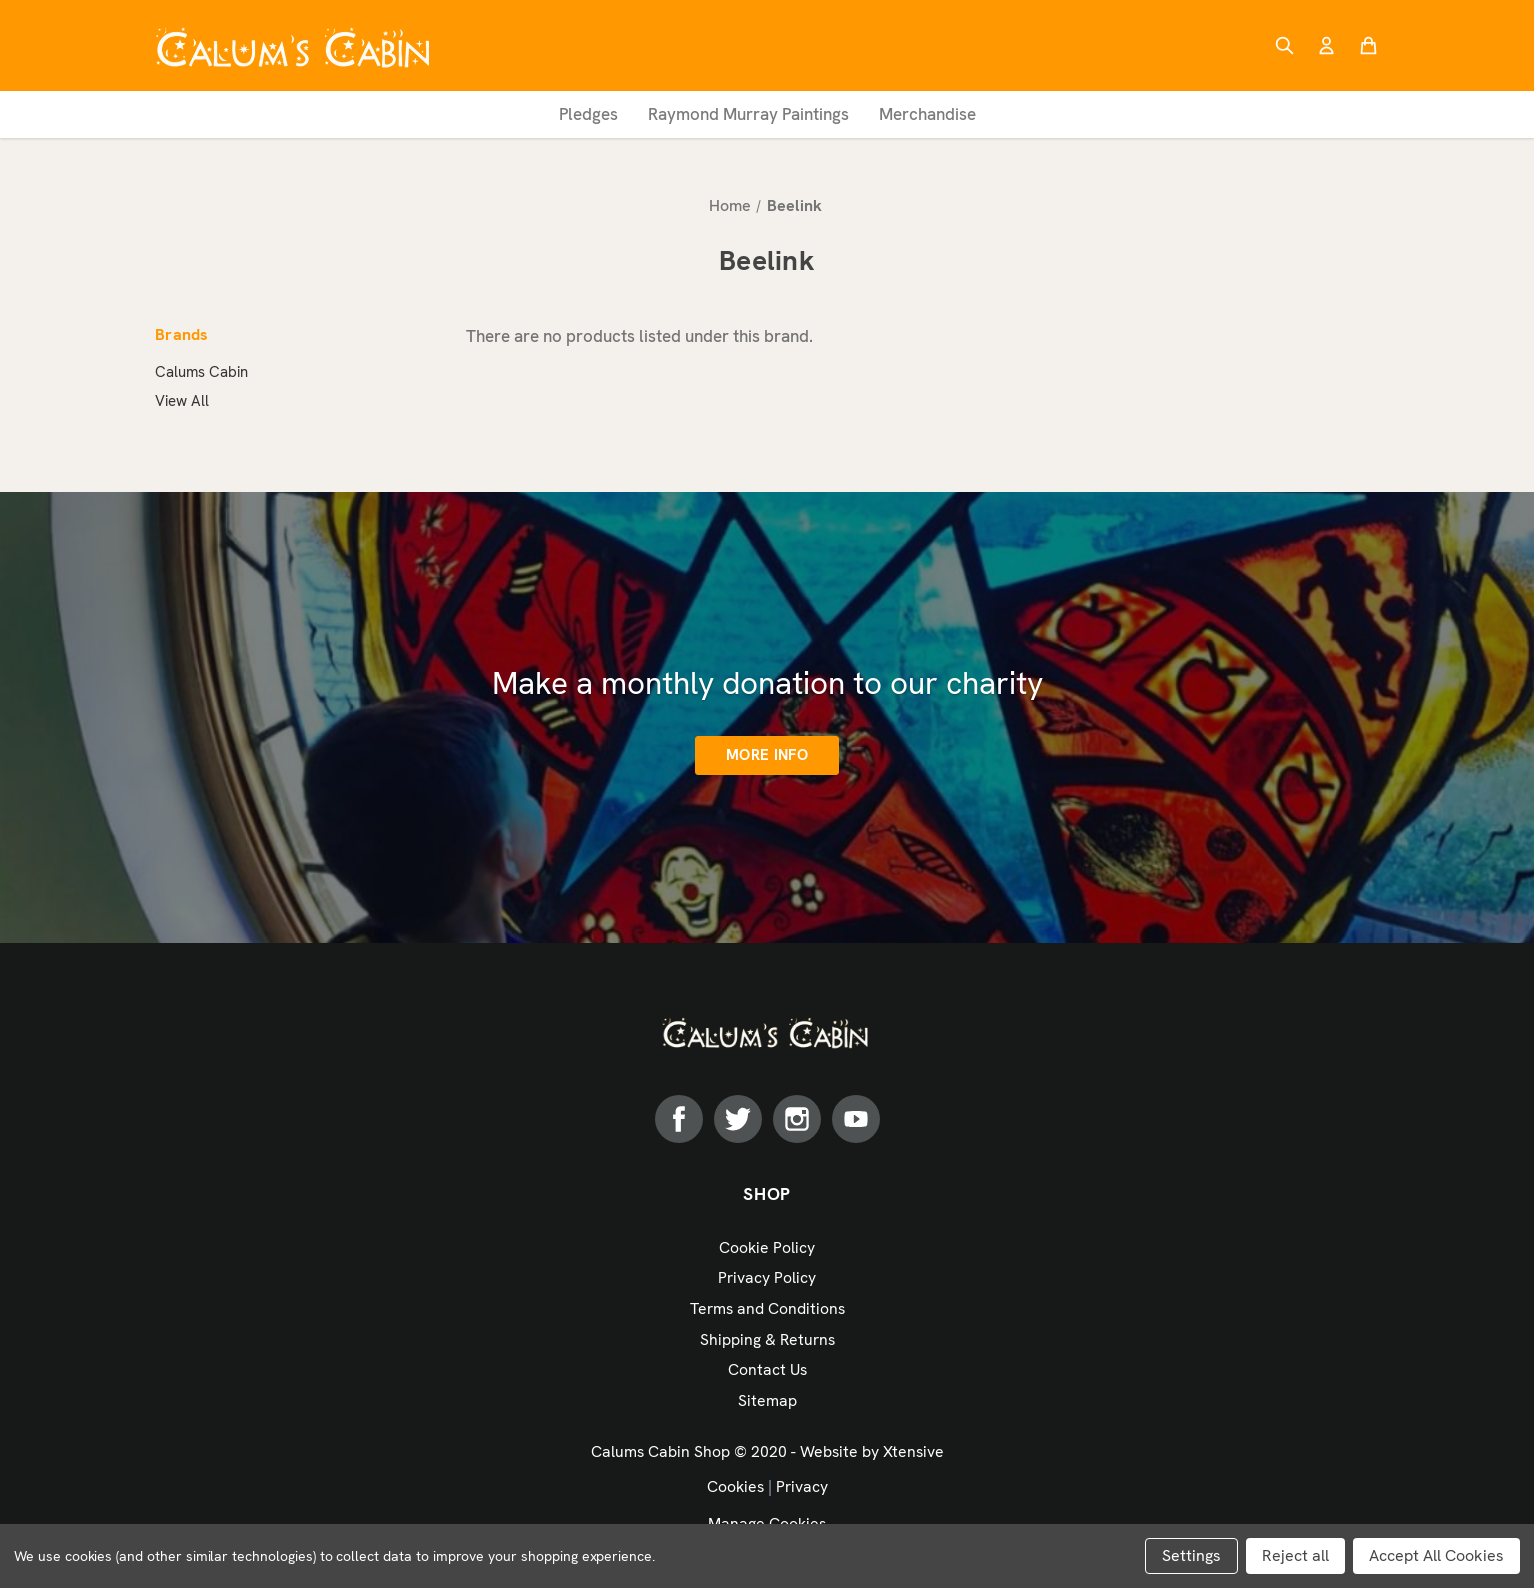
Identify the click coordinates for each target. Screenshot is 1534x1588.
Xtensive (913, 1451)
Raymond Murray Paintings (748, 114)
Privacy (802, 1486)
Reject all (1295, 1555)
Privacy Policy (767, 1277)
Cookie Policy (767, 1247)
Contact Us (767, 1369)
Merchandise (927, 114)
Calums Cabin (201, 372)
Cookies (735, 1486)
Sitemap (767, 1400)
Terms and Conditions (767, 1308)
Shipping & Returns (767, 1339)
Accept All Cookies (1436, 1555)
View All (182, 401)
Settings (1191, 1555)
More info (767, 755)
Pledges (588, 114)
